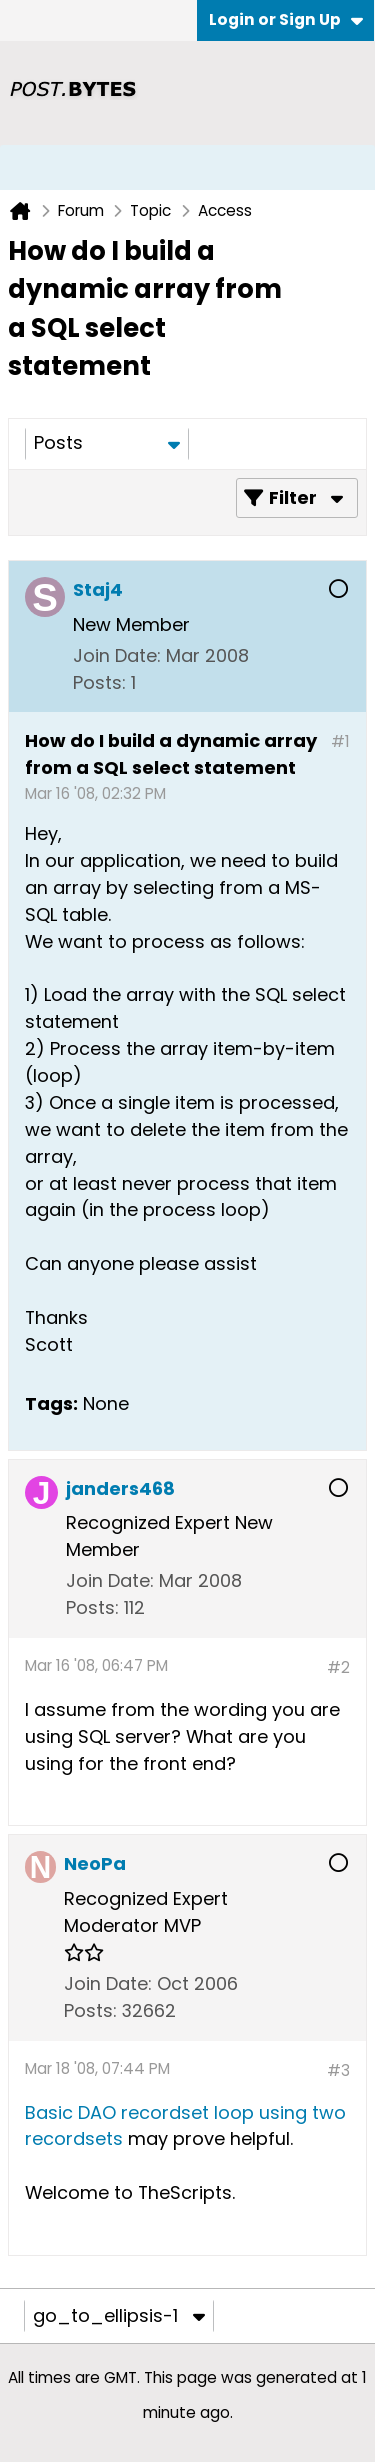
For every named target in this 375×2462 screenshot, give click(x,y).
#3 (338, 2070)
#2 (338, 1667)
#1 (340, 741)
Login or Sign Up (286, 19)
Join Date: (117, 655)
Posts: (99, 682)
